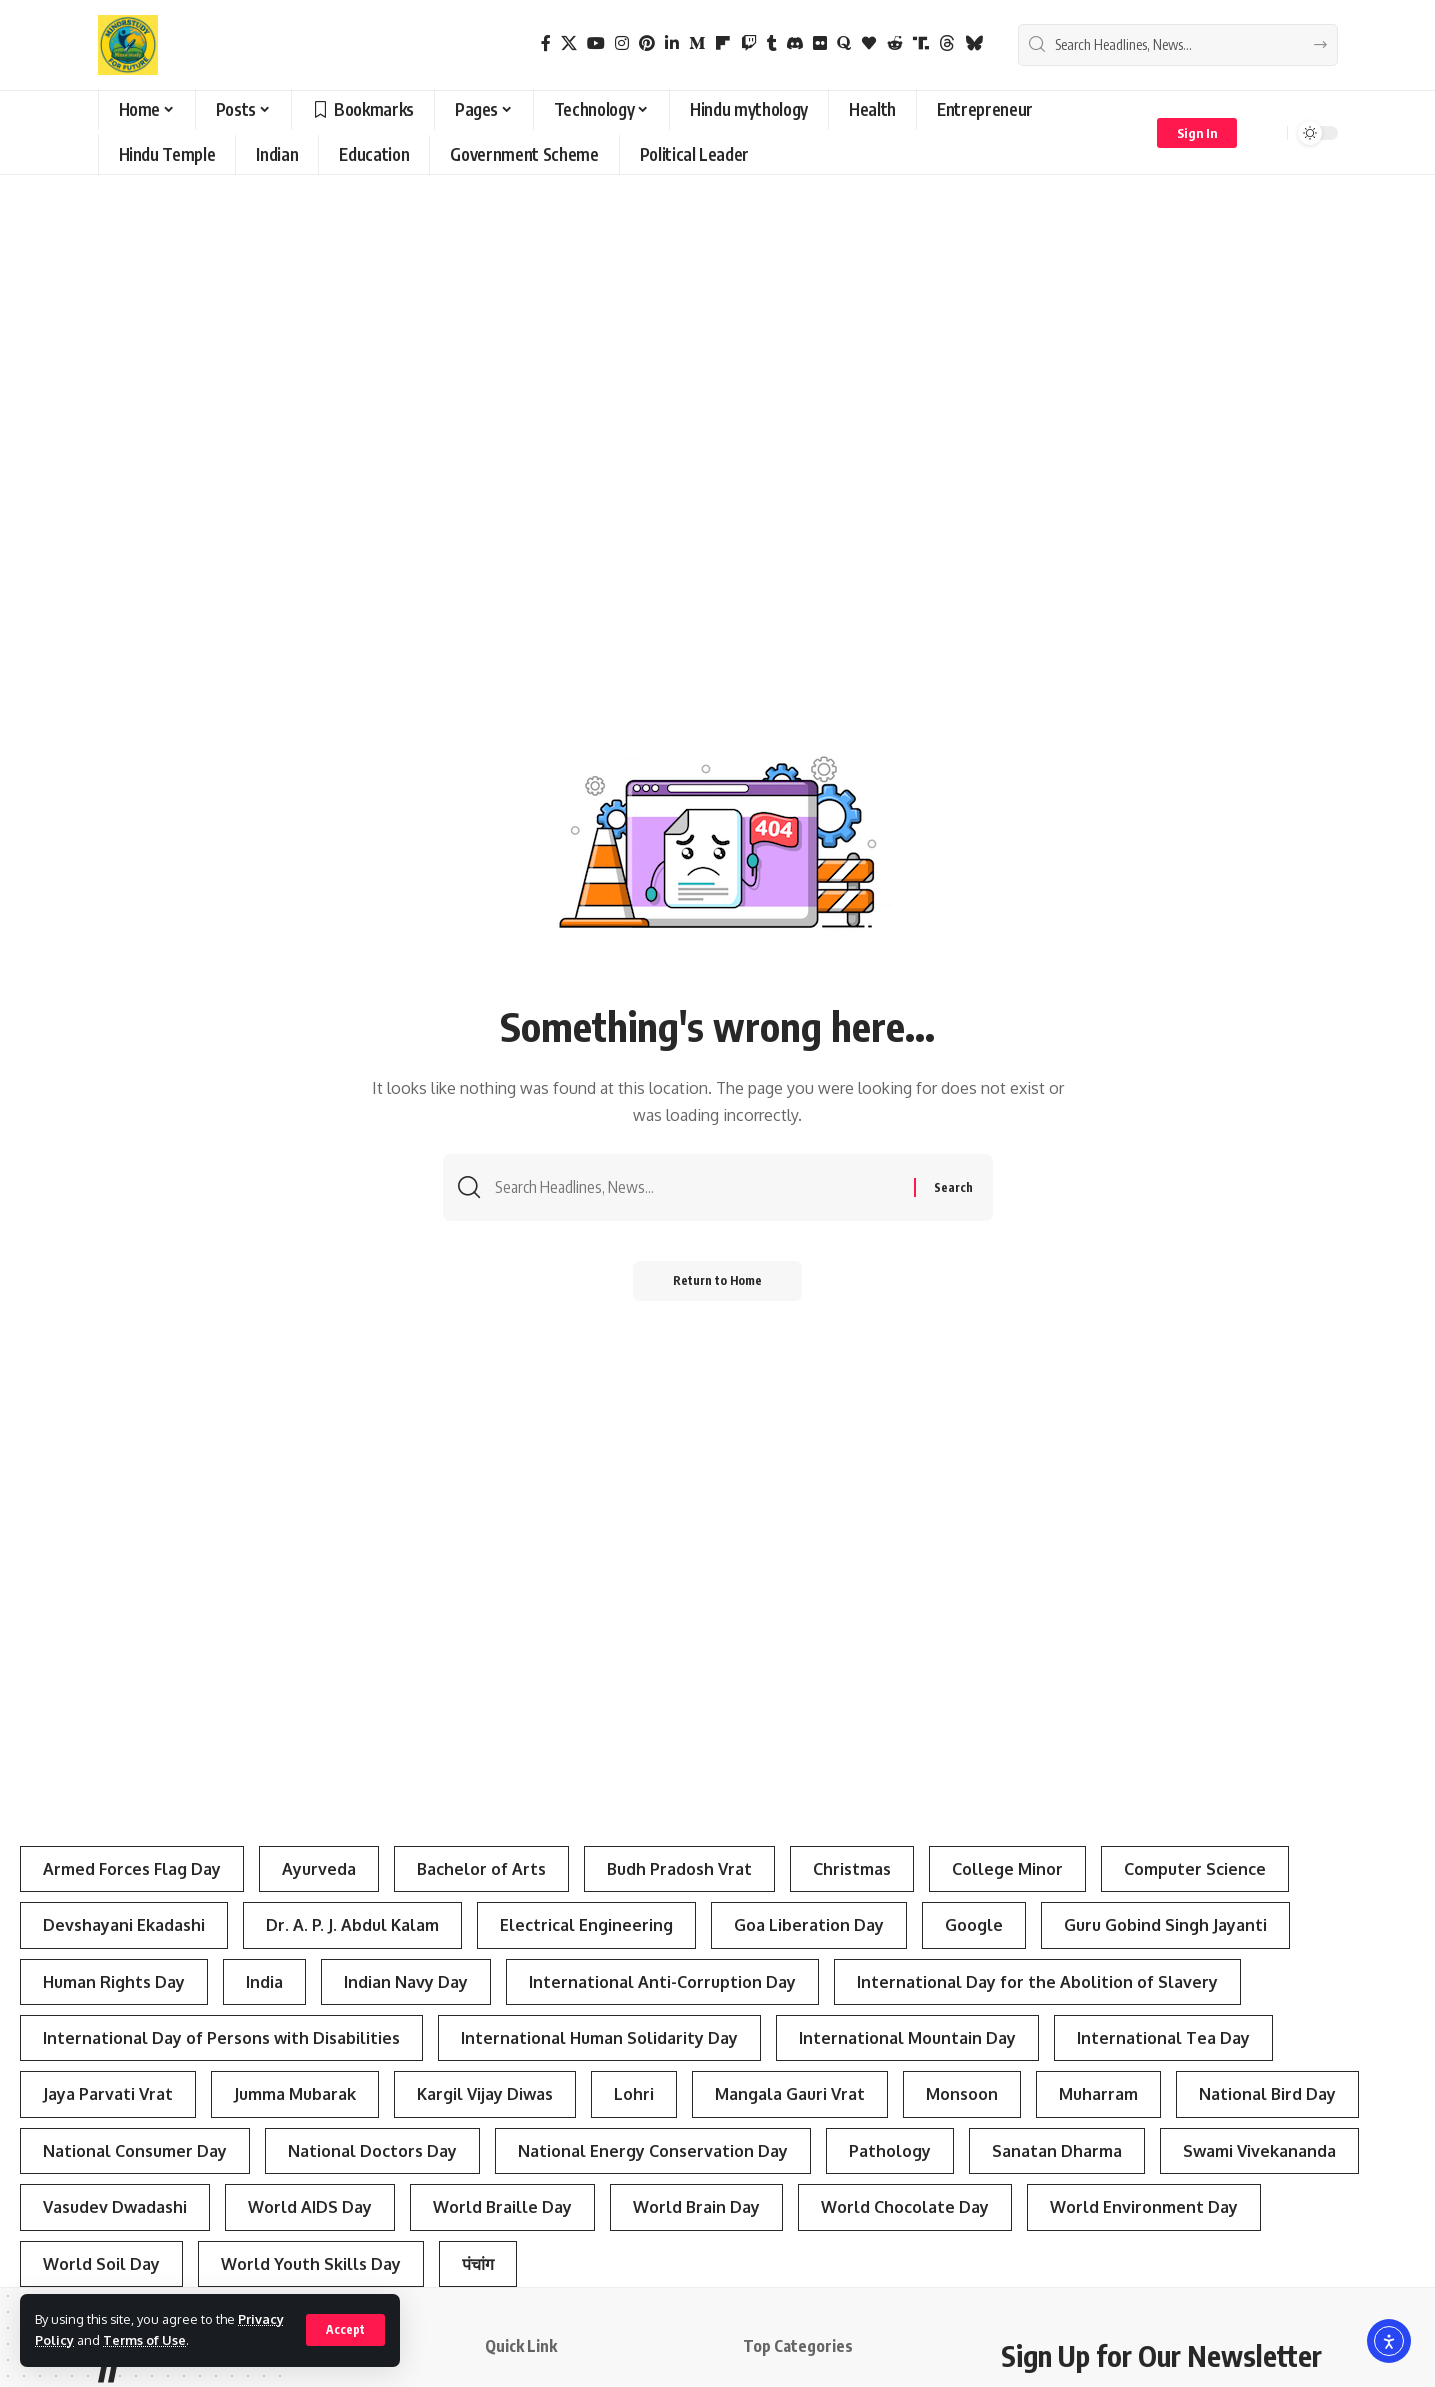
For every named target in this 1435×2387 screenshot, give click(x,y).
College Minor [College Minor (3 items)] (1007, 1869)
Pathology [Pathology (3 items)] (890, 2151)
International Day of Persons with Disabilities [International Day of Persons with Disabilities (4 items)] (221, 2038)
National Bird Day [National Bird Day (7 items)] (1267, 2094)
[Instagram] (622, 43)
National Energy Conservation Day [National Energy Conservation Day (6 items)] (653, 2151)
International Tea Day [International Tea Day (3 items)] (1163, 2038)
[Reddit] (895, 43)
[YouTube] (596, 43)
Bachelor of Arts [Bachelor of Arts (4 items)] (481, 1869)
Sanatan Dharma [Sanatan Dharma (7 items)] (1057, 2151)
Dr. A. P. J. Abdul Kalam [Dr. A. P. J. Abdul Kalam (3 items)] (352, 1925)
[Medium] (697, 43)
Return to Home (717, 1280)
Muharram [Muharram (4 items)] (1098, 2094)
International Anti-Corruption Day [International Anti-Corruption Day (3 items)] (662, 1982)
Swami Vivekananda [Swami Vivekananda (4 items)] (1259, 2151)
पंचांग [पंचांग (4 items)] (478, 2264)
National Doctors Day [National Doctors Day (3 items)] (372, 2151)
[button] (345, 2330)
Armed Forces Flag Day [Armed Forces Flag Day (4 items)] (132, 1869)
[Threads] (947, 43)
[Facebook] (546, 43)
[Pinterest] (647, 43)
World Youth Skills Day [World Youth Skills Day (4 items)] (311, 2264)
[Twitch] (749, 43)
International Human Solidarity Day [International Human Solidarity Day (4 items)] (599, 2038)
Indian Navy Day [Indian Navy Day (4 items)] (406, 1982)
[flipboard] (723, 43)
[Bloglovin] (869, 43)
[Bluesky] (974, 43)
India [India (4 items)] (264, 1982)
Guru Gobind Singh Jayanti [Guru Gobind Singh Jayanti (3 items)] (1165, 1925)
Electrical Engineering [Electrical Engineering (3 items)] (586, 1925)
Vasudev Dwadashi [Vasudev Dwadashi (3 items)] (115, 2207)
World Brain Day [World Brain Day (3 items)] (696, 2207)
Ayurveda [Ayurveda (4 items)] (319, 1869)
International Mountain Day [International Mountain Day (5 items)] (907, 2038)
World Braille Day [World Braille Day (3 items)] (502, 2207)
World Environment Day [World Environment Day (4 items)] (1144, 2207)
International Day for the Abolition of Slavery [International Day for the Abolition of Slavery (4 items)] (1037, 1982)
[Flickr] (820, 43)
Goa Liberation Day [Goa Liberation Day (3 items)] (809, 1925)
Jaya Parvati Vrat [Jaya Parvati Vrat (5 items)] (108, 2094)
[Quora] (844, 43)
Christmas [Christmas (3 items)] (852, 1869)
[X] (569, 43)
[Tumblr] (772, 43)
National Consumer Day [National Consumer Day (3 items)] (135, 2151)
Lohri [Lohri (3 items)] (634, 2094)
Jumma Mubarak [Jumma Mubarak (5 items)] (295, 2094)
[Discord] (795, 43)
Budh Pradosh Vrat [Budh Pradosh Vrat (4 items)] (679, 1869)
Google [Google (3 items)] (974, 1925)
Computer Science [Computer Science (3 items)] (1195, 1869)
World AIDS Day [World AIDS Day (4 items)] (310, 2207)
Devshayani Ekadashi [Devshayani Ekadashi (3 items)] (124, 1925)
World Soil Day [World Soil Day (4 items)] (101, 2264)
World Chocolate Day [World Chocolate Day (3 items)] (905, 2207)
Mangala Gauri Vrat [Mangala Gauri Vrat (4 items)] (790, 2094)
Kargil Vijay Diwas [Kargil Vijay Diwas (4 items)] (485, 2094)
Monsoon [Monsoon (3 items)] (962, 2094)
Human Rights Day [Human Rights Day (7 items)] (114, 1982)
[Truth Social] (921, 43)
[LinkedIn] (672, 43)
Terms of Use (144, 2340)
